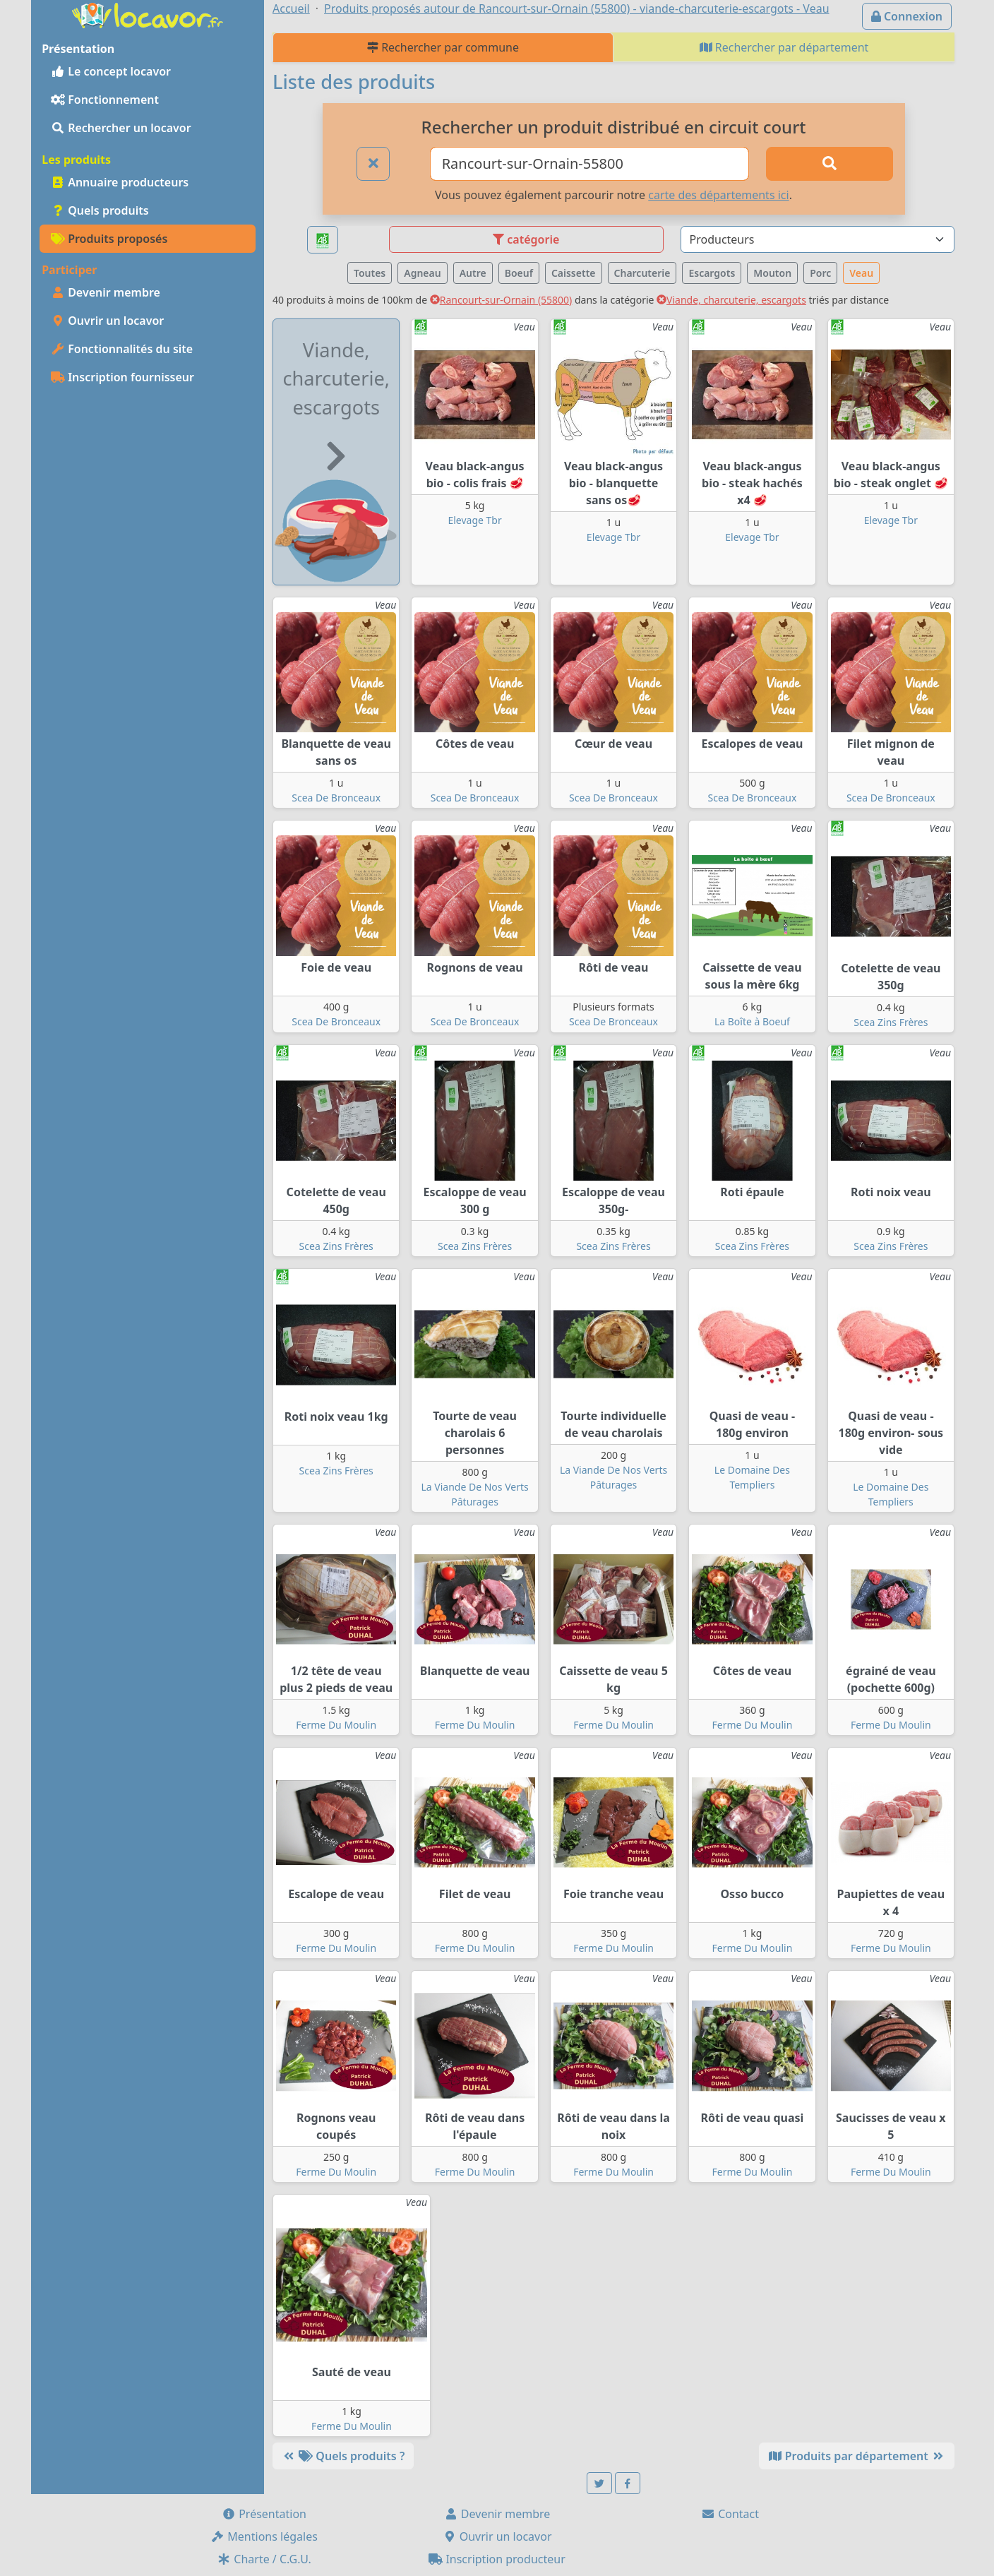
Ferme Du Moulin (336, 1724)
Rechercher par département (784, 47)
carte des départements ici (718, 195)
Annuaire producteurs (119, 182)
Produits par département (856, 2456)
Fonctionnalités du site (122, 349)
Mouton (772, 273)
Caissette (573, 273)
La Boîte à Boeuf (752, 1021)
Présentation (264, 2514)
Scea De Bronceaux (336, 797)
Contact (730, 2514)
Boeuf (519, 273)
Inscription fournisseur (122, 377)
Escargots (711, 273)
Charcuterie (642, 273)
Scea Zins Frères (891, 1022)
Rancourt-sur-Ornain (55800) (501, 299)
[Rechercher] (829, 164)
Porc (820, 273)
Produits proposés (109, 238)
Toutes (369, 273)
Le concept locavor (111, 71)
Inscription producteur (497, 2559)
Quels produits (100, 210)
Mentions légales (264, 2536)
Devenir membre (105, 292)
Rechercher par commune (443, 47)
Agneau (422, 273)
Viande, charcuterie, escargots (731, 299)
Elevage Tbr (474, 520)
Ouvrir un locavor (107, 320)
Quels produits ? (343, 2456)
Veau (861, 273)
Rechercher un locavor (121, 128)
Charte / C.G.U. (264, 2559)
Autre (473, 273)
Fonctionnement (105, 99)
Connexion (906, 16)
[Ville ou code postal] (590, 164)
